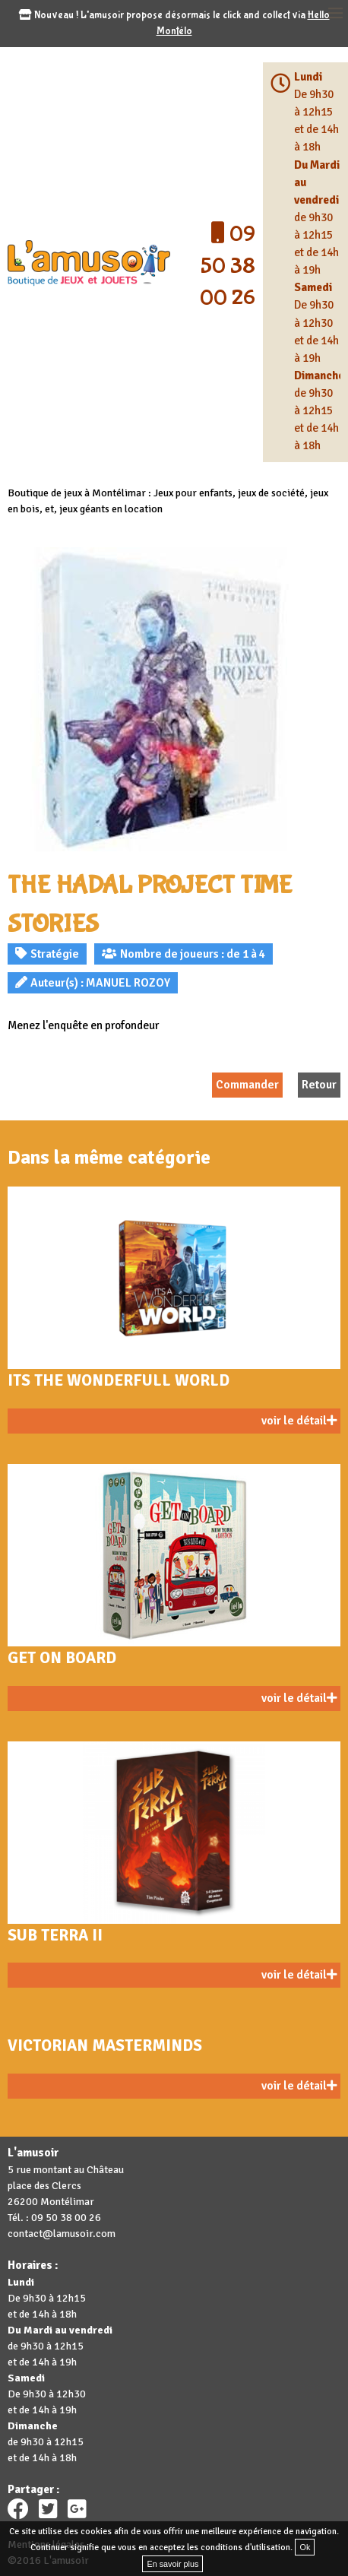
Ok (304, 2547)
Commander (247, 1085)
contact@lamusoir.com (61, 2233)
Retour (319, 1085)
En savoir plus (172, 2563)
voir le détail (299, 1420)
